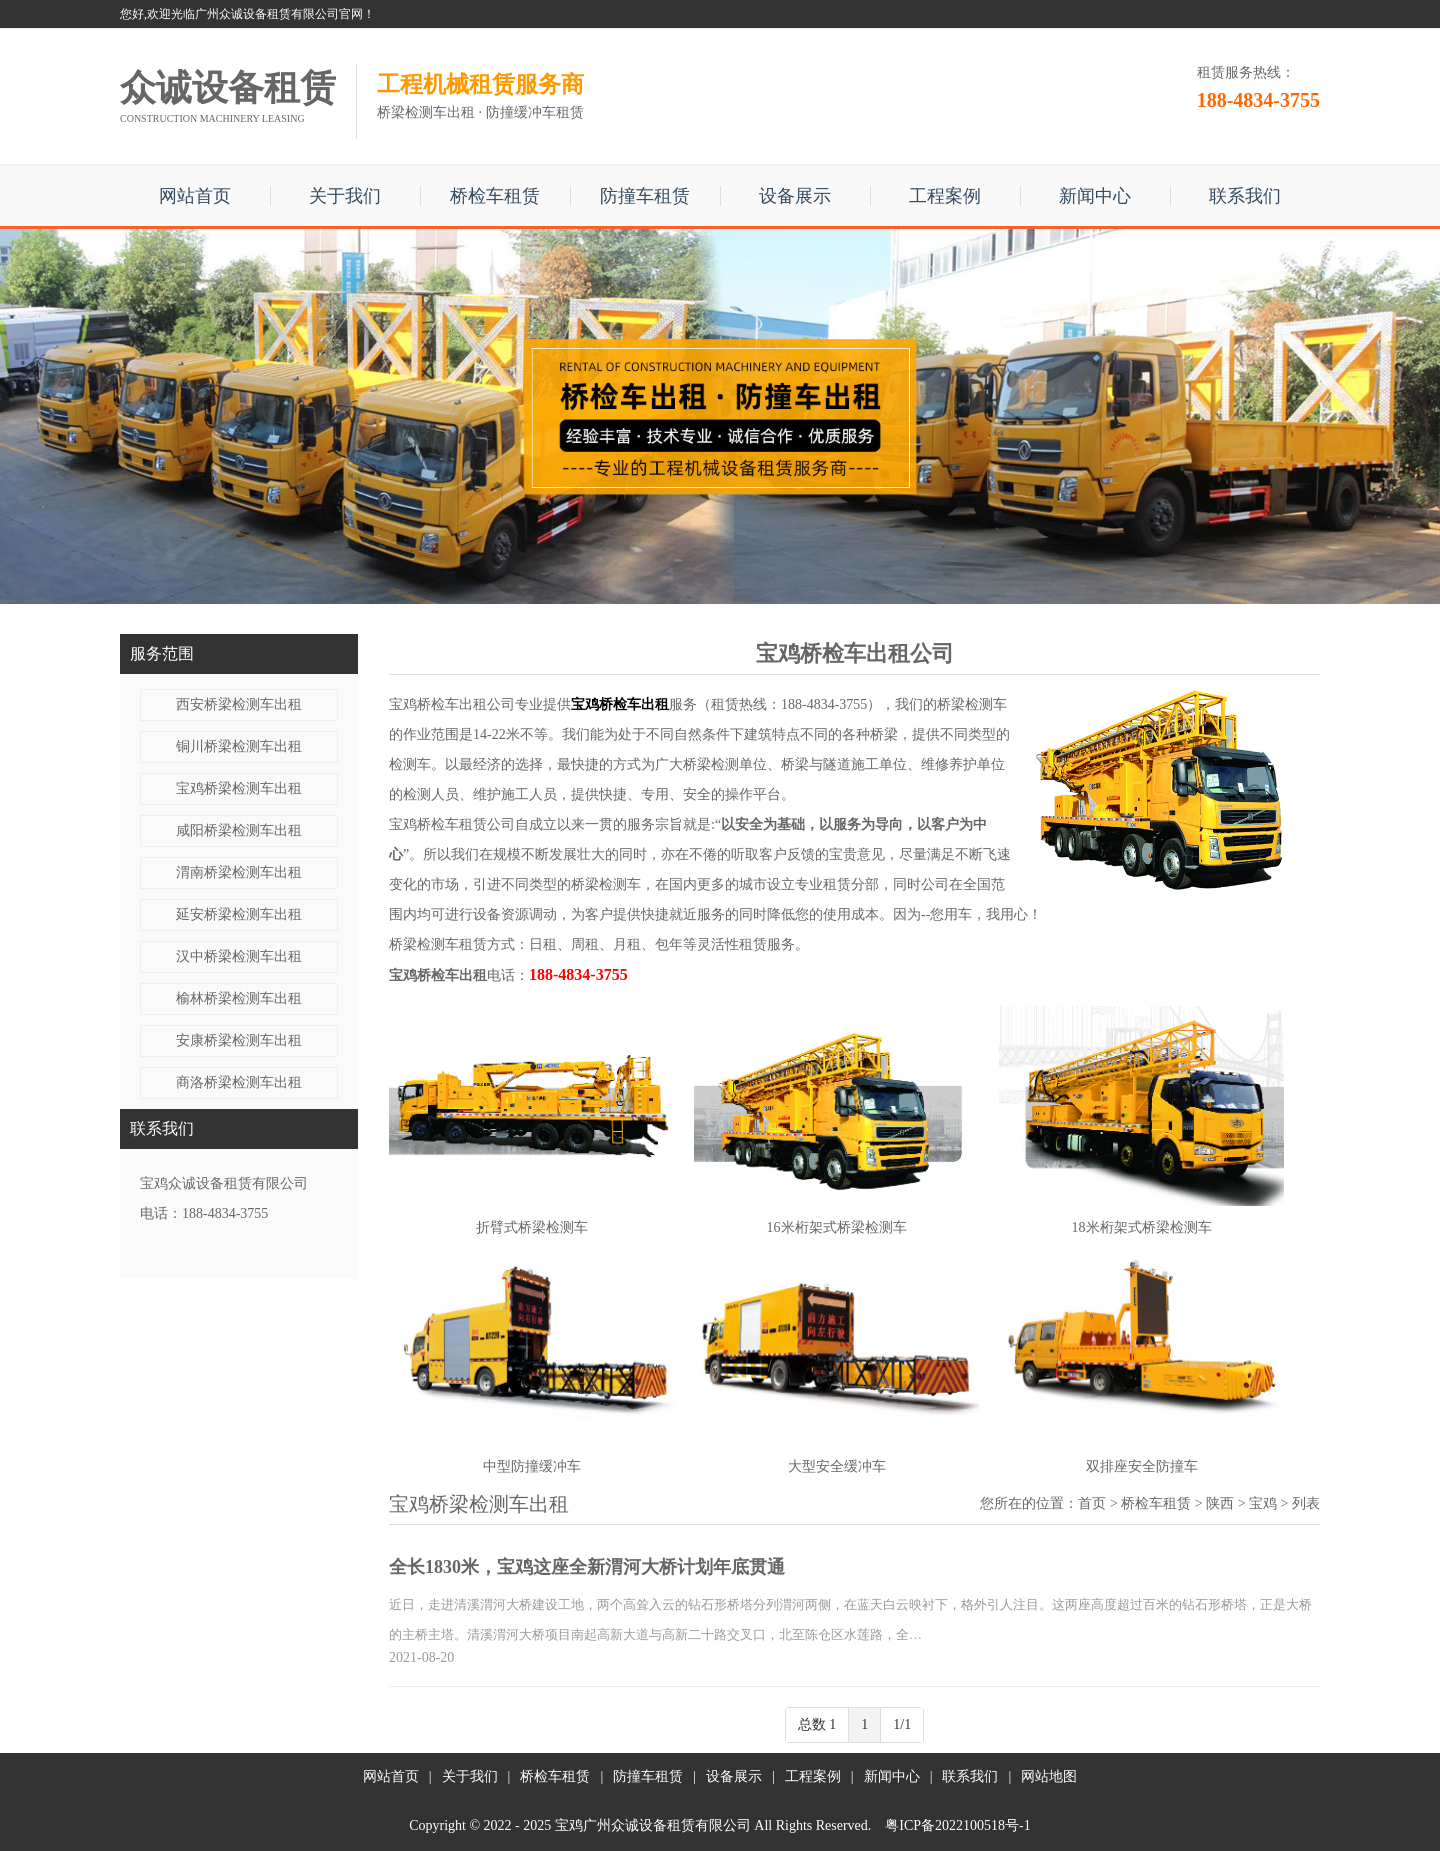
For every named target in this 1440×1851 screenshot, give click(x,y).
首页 (1092, 1503)
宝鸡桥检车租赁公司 (452, 824)
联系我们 (1245, 196)
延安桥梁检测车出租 (239, 914)
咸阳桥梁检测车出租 (239, 830)
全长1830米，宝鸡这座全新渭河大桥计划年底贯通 (587, 1567)
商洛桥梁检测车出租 (239, 1082)
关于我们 (345, 196)
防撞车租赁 (645, 196)
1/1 (902, 1724)
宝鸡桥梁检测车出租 (239, 788)
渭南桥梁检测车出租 (239, 872)
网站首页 (195, 196)
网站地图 (1049, 1776)
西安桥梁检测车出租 (239, 704)
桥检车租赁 (495, 196)
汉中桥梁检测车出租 (239, 956)
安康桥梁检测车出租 (239, 1040)
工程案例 (945, 196)
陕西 (1220, 1503)
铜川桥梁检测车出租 (239, 746)
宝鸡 (1263, 1503)
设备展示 (795, 196)
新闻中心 (1095, 196)
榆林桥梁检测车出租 (239, 998)
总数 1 (817, 1724)
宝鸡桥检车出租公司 (452, 704)
